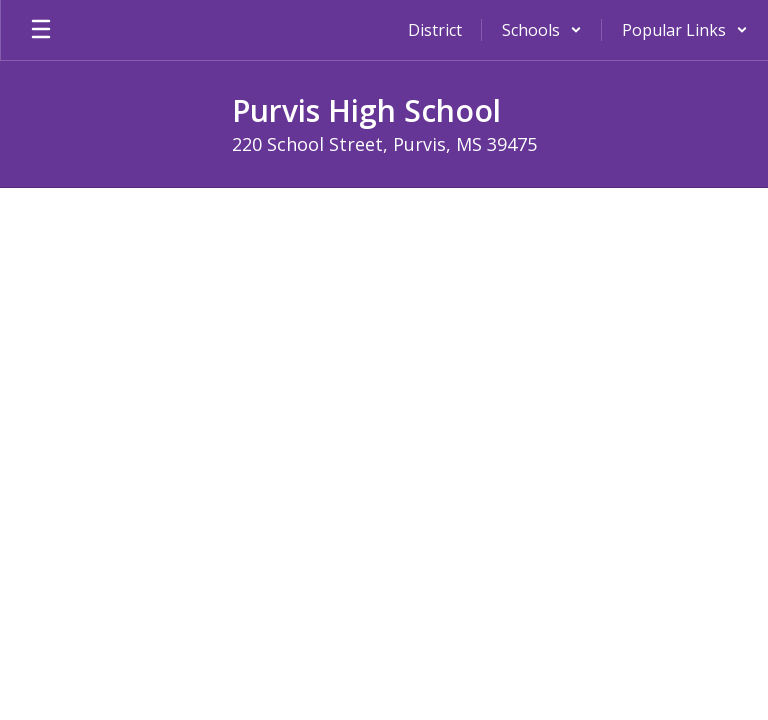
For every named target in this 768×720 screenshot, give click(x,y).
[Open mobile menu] (41, 30)
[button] (542, 30)
